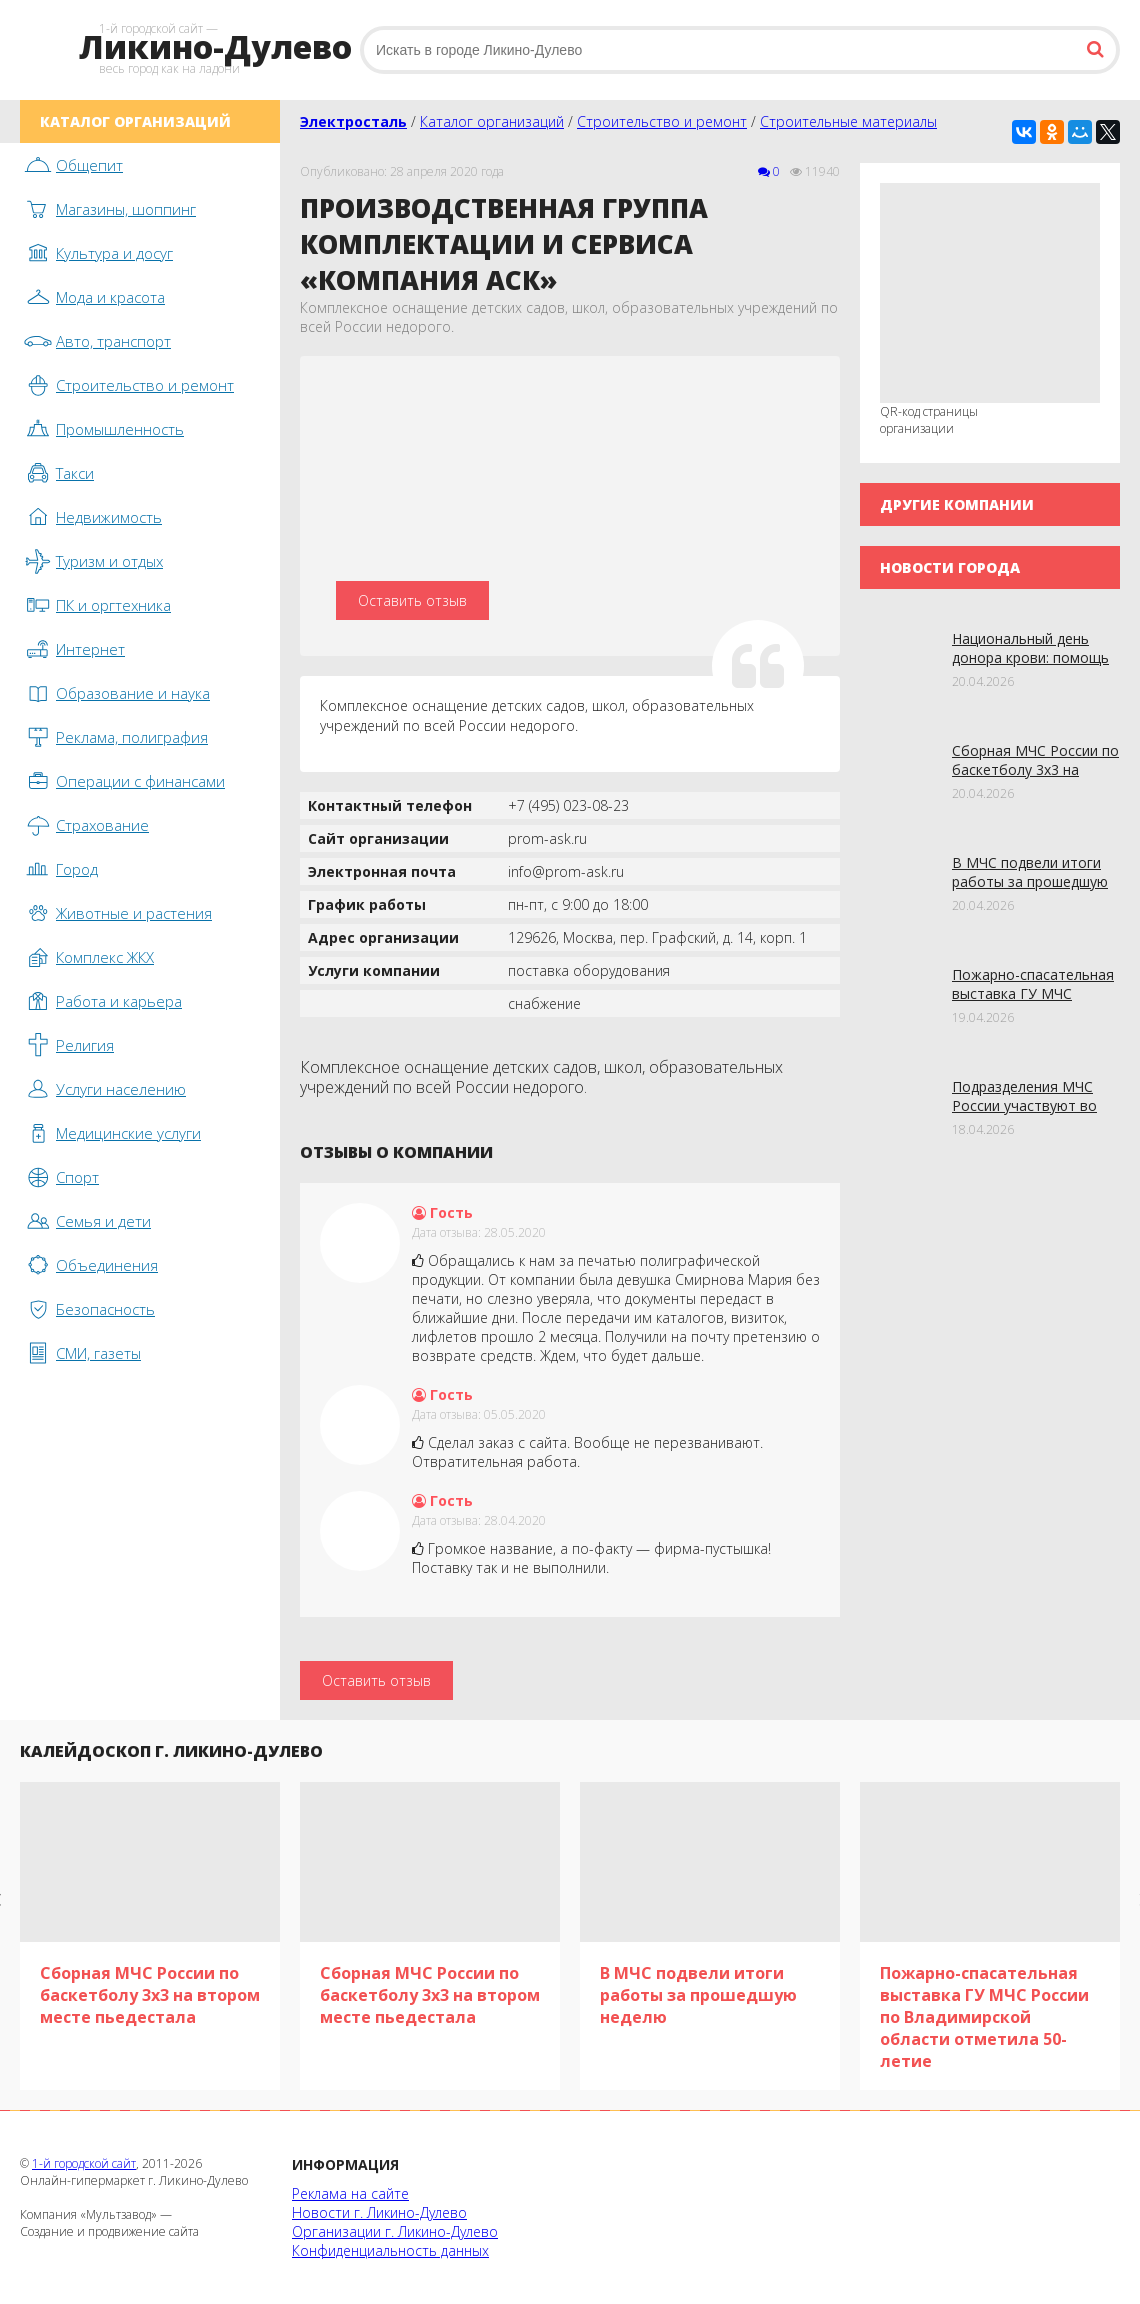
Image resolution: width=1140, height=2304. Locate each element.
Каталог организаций (492, 121)
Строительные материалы (848, 121)
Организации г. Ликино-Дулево (395, 2231)
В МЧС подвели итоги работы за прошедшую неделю (1030, 881)
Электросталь (353, 121)
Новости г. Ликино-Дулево (379, 2212)
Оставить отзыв (412, 600)
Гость (442, 1212)
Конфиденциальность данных (390, 2250)
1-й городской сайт (84, 2163)
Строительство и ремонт (662, 121)
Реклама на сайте (350, 2193)
